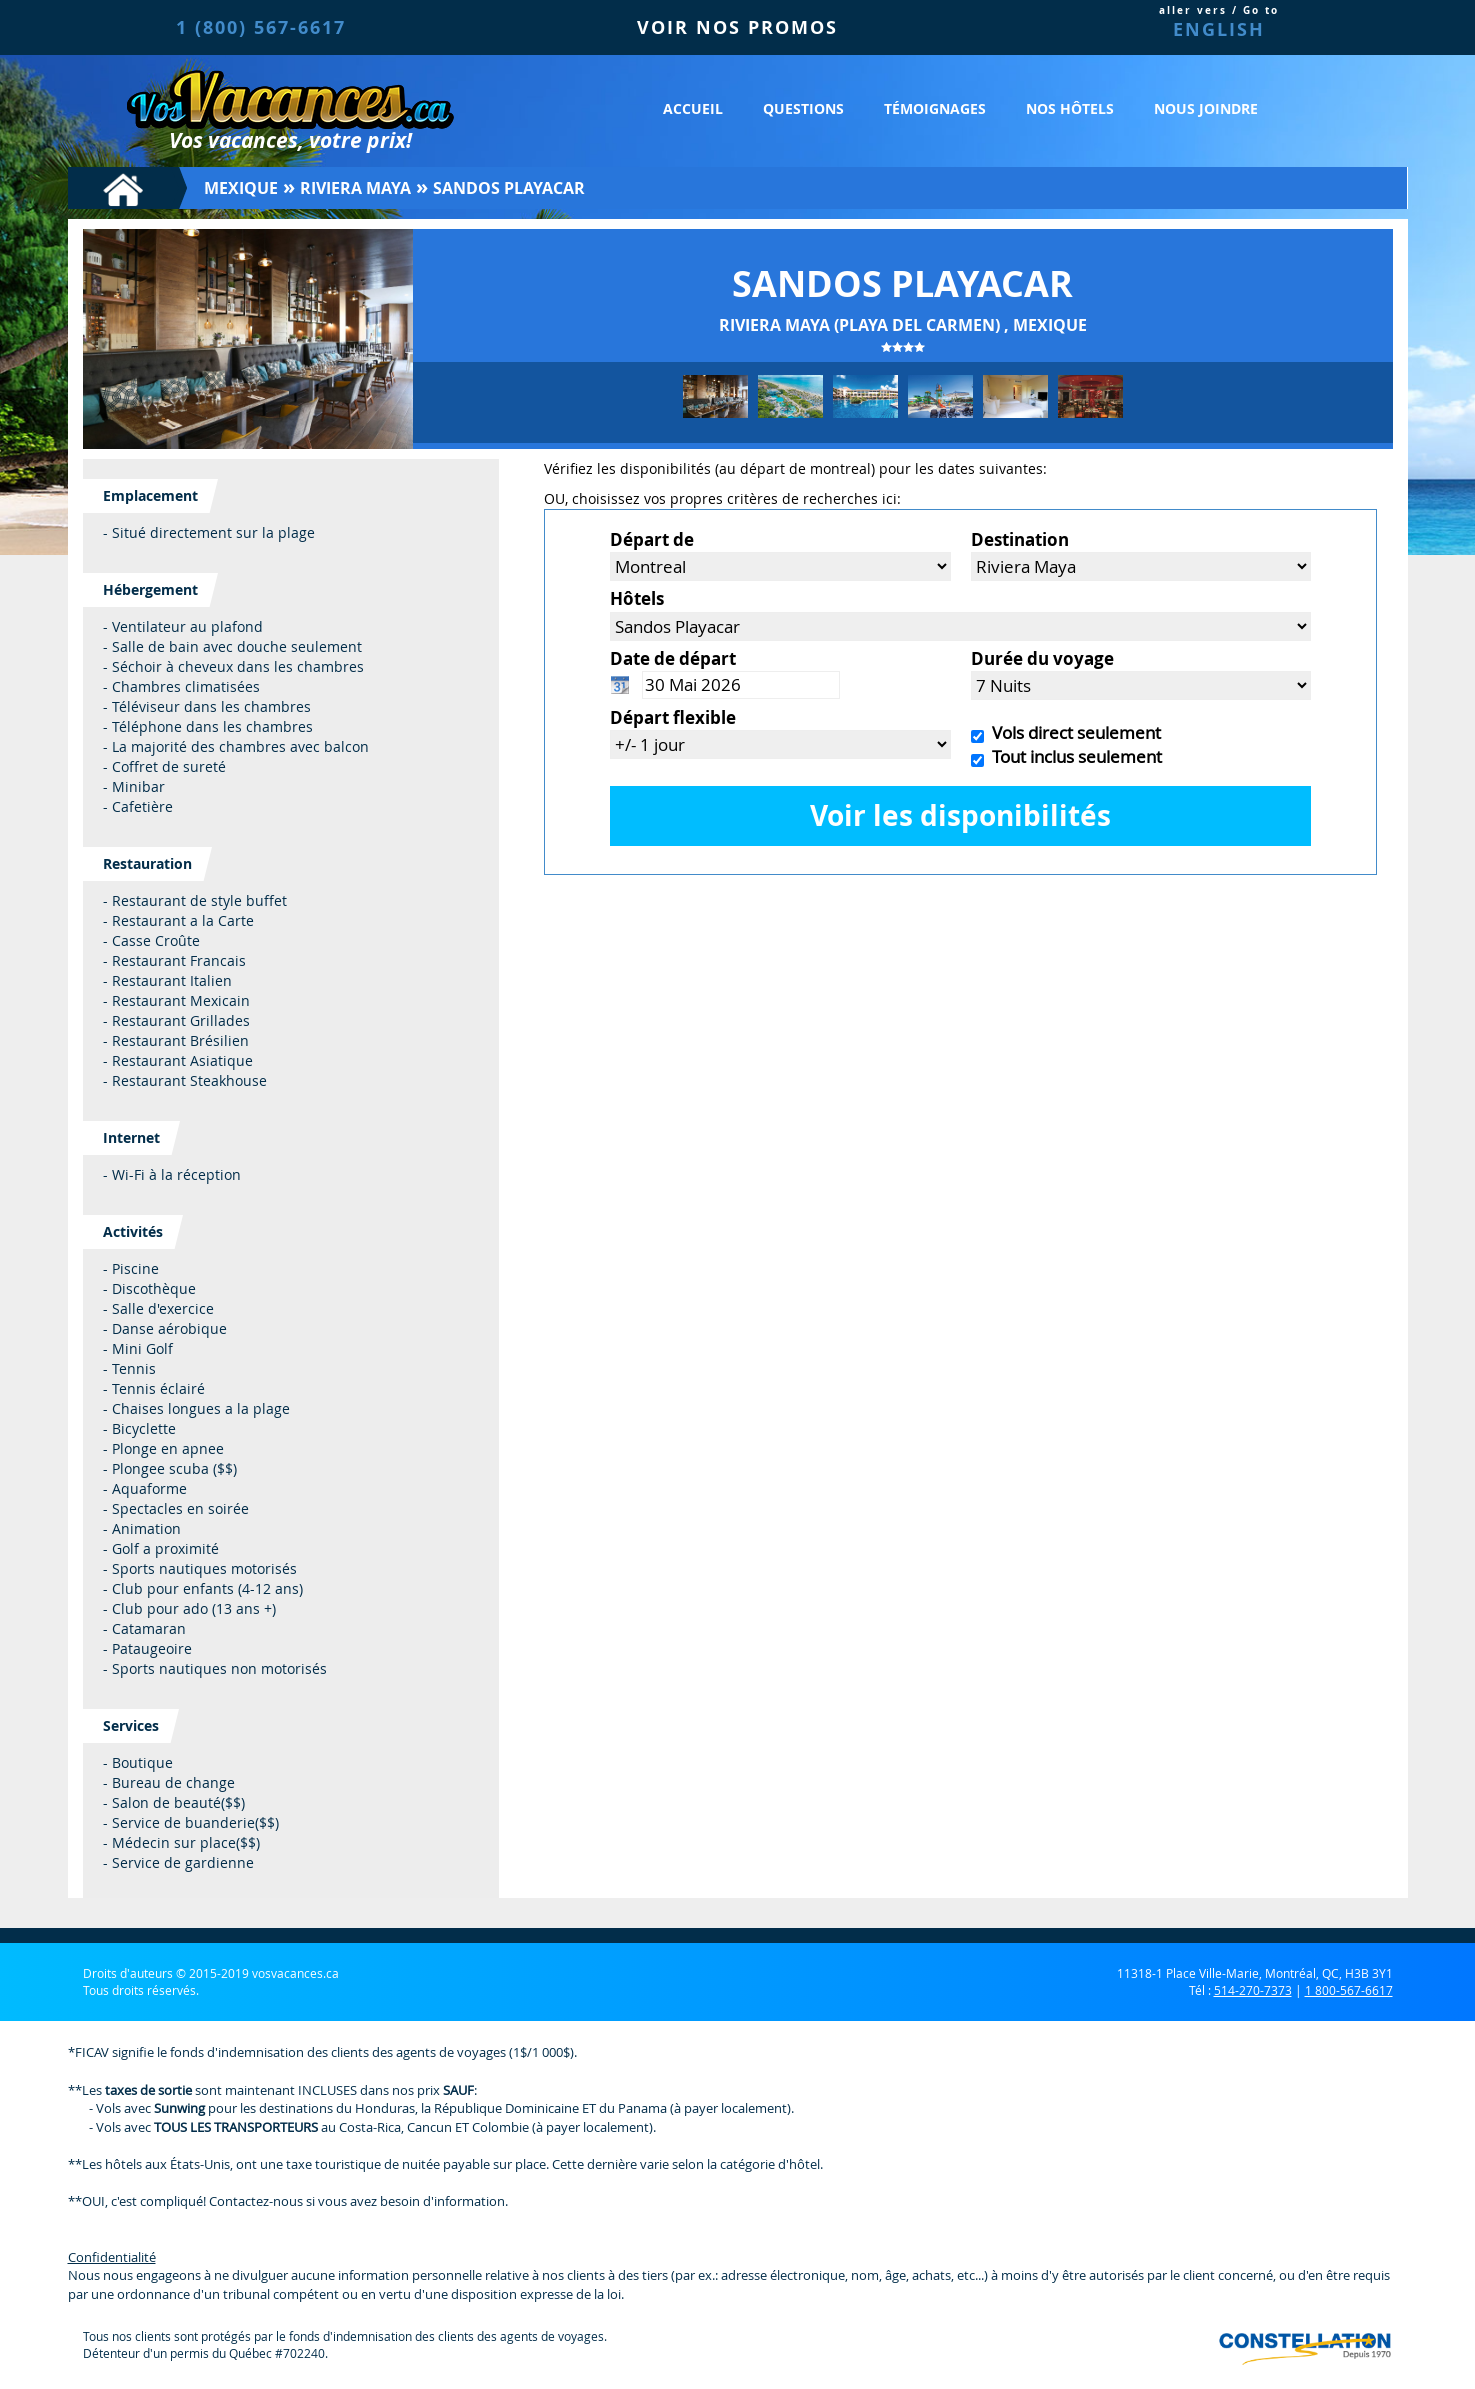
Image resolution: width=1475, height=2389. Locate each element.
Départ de (652, 539)
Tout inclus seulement (1073, 756)
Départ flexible (673, 717)
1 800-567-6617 (1349, 1990)
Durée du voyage (1042, 658)
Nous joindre (1206, 108)
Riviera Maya (355, 188)
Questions (803, 108)
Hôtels (637, 598)
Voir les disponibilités (960, 815)
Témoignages (935, 108)
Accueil (693, 108)
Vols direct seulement (1072, 732)
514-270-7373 (1253, 1990)
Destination (1020, 539)
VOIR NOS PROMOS (737, 27)
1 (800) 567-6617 (261, 27)
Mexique (241, 188)
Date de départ (673, 658)
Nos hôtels (1070, 108)
